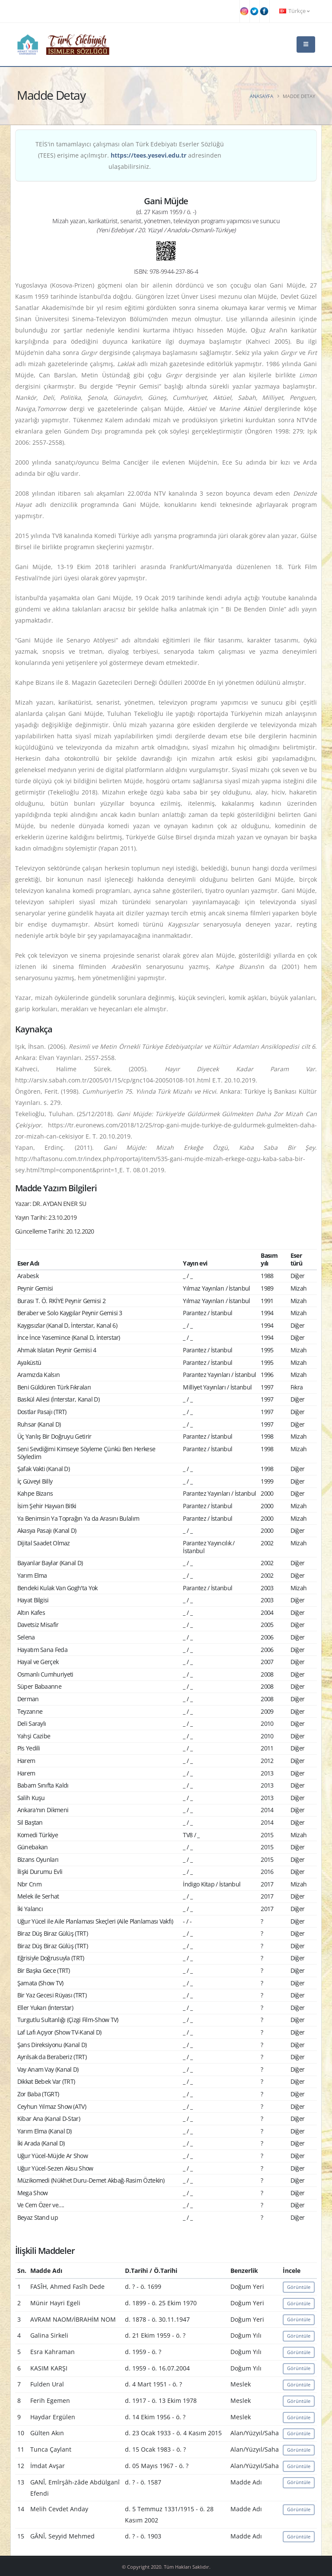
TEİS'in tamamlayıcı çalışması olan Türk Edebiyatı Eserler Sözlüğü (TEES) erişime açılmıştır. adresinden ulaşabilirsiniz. (129, 155)
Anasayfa (261, 96)
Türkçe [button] (294, 11)
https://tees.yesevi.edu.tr (148, 155)
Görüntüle (298, 2287)
